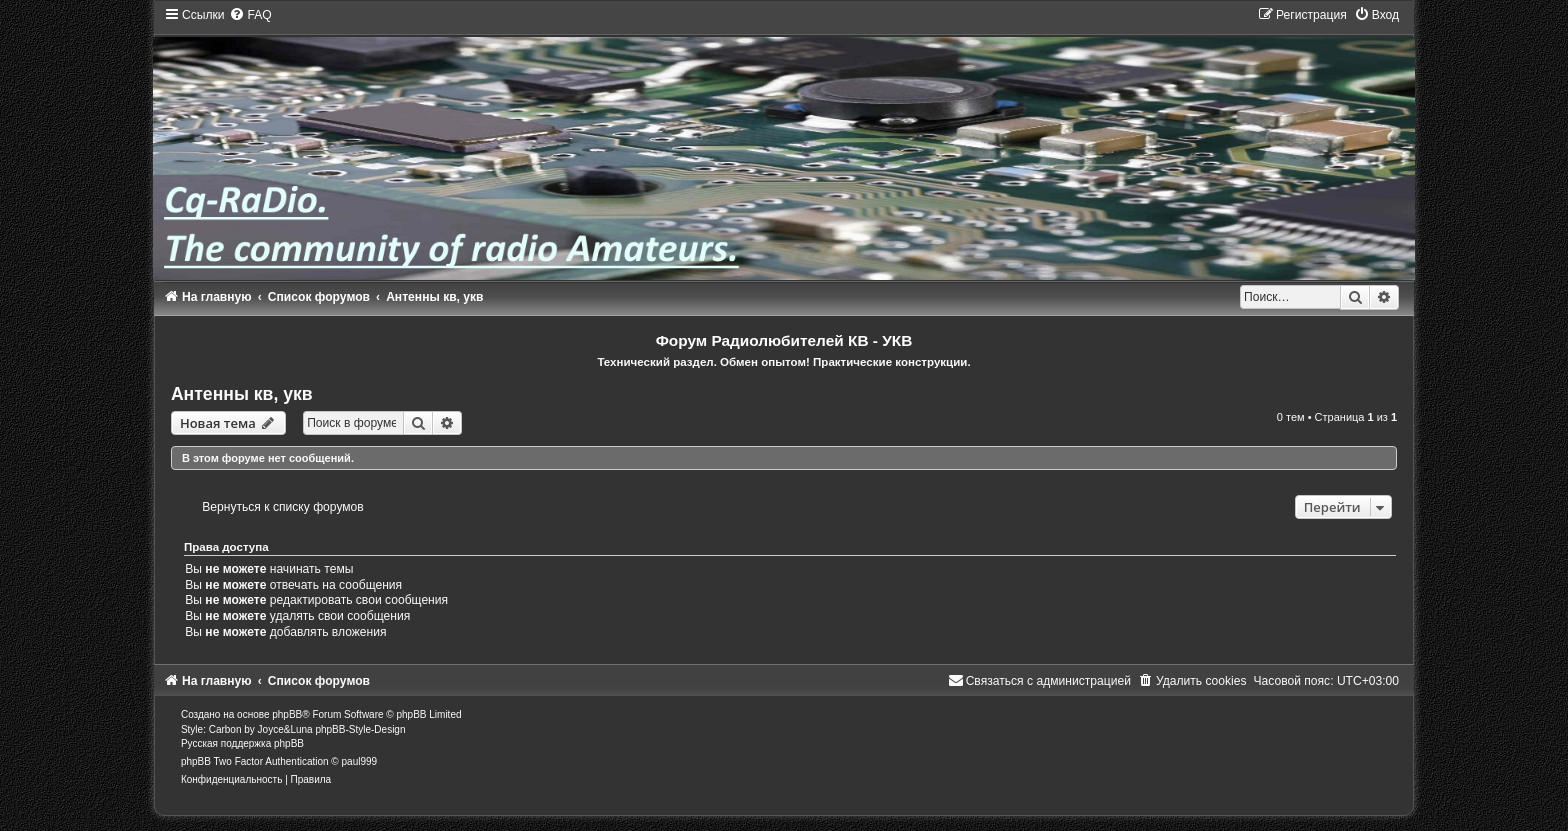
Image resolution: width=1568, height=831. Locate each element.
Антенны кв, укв (242, 394)
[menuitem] (250, 15)
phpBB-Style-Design (360, 729)
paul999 (360, 761)
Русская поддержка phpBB (242, 743)
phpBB (287, 714)
